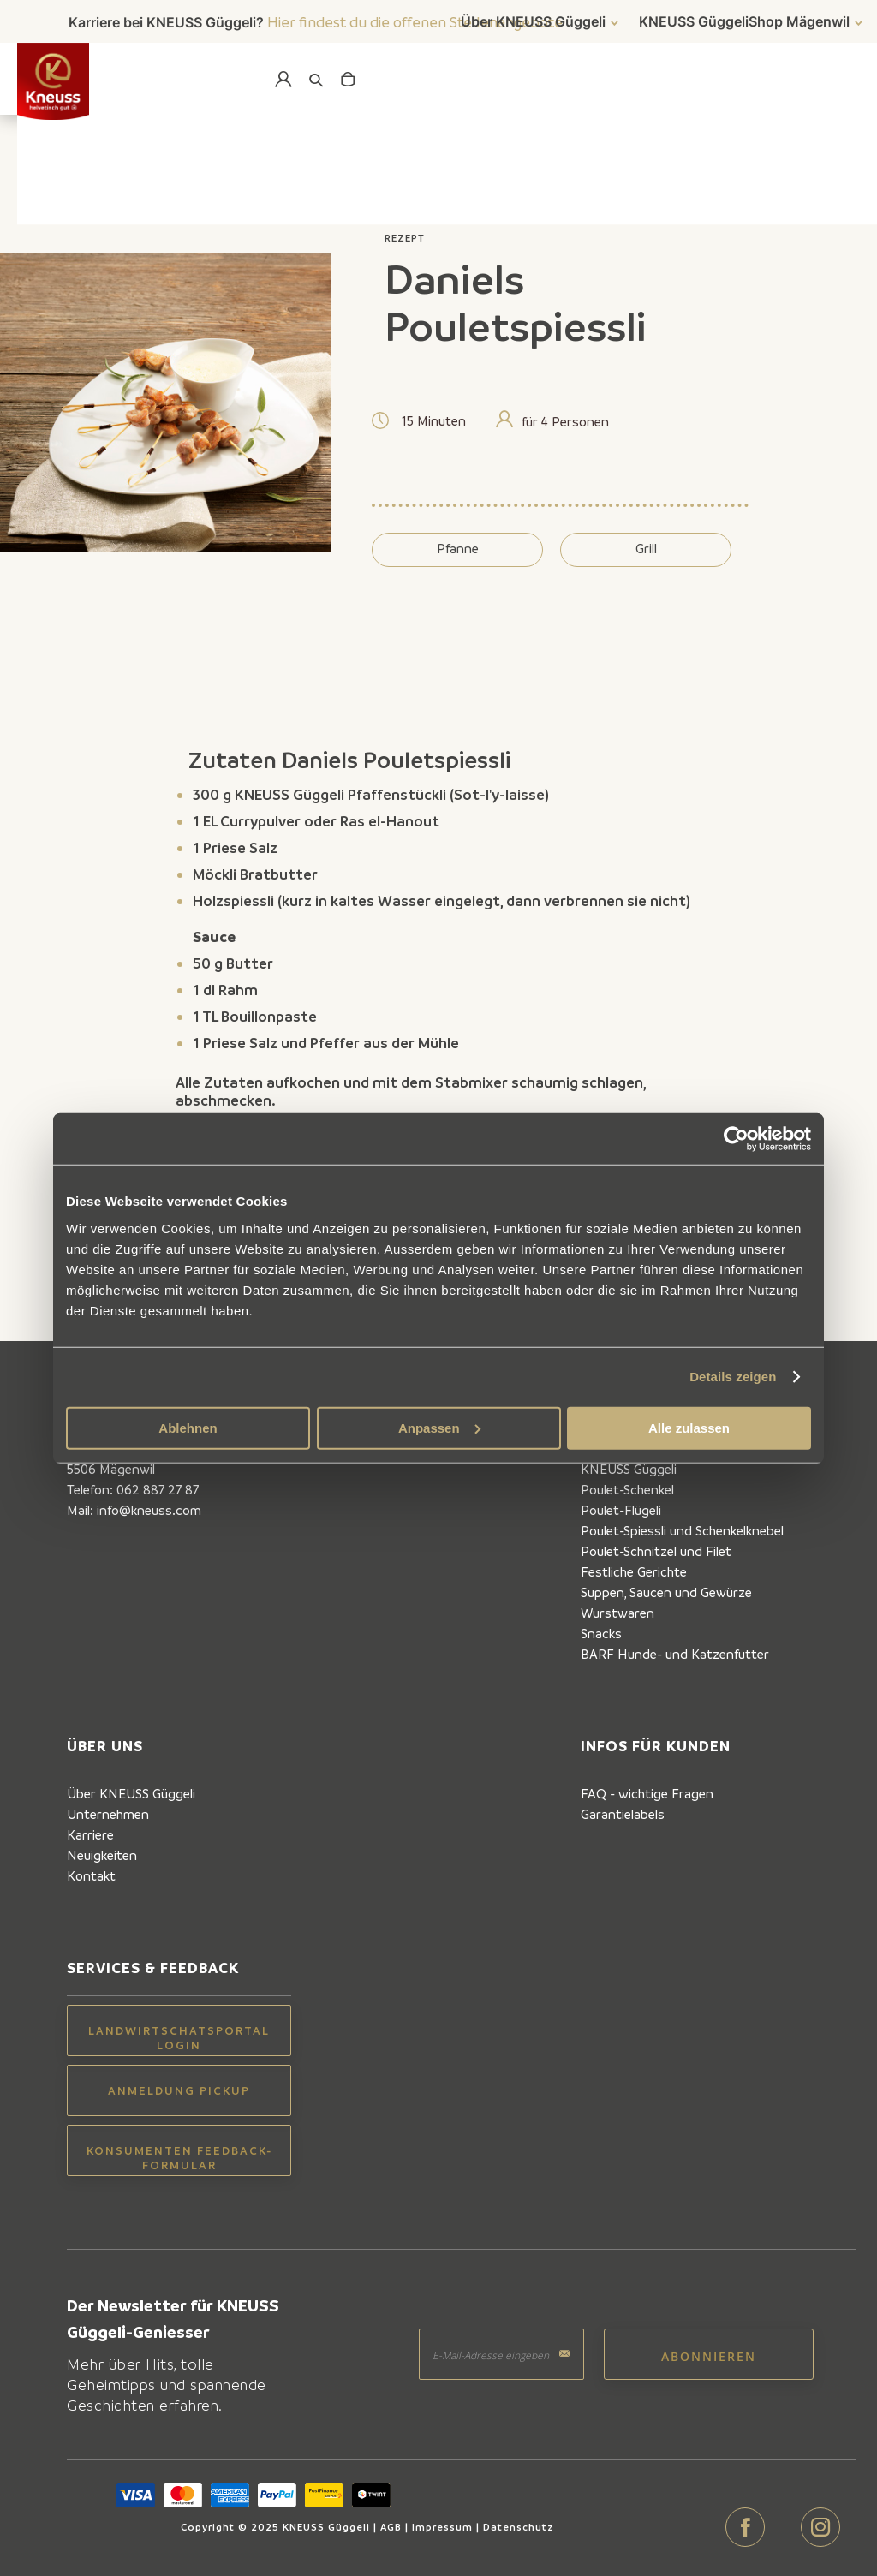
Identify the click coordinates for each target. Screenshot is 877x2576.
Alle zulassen (689, 1427)
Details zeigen (732, 1376)
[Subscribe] (709, 2354)
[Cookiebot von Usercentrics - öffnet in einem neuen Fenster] (736, 1139)
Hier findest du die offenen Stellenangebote (415, 22)
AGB (391, 2526)
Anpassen (439, 1427)
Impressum (442, 2526)
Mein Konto (281, 79)
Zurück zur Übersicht (168, 199)
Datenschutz (518, 2526)
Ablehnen (187, 1427)
